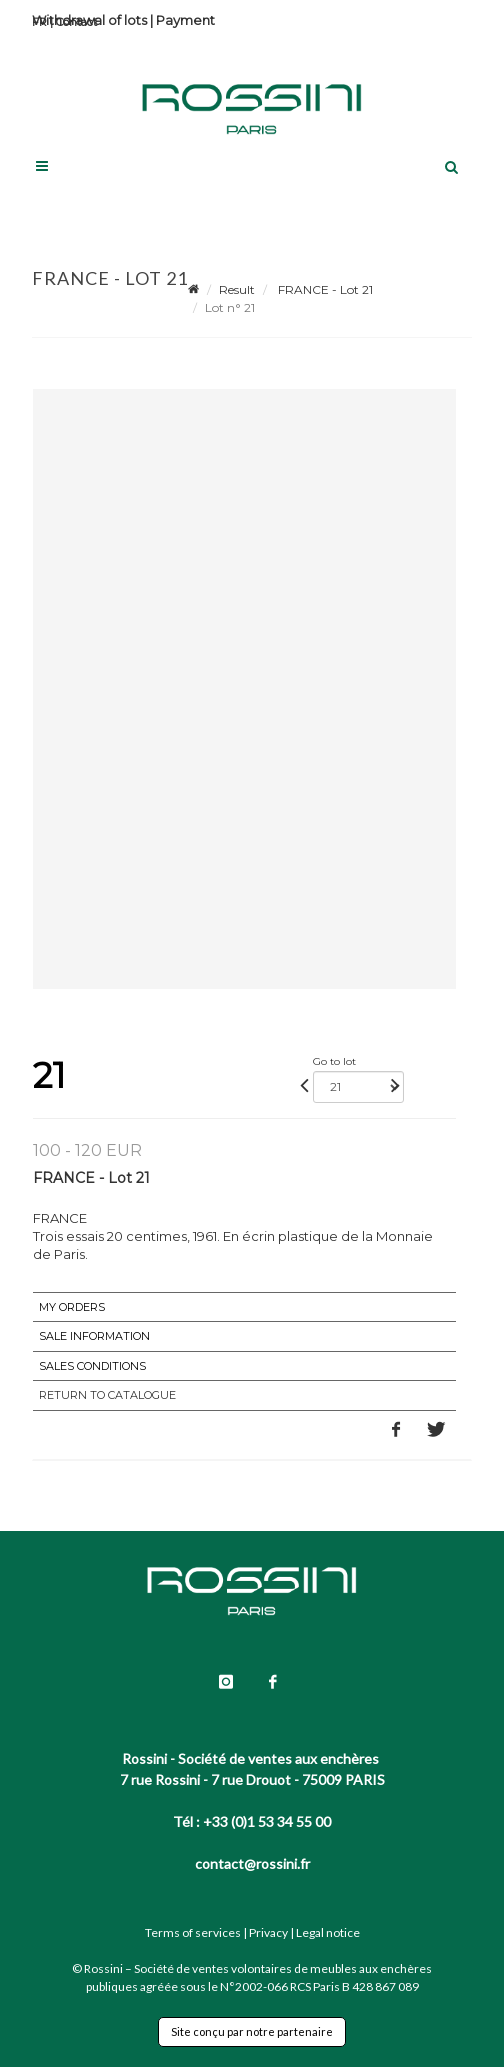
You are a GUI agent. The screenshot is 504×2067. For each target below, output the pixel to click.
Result (237, 289)
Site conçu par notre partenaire (252, 2031)
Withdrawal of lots (89, 20)
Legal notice (328, 1932)
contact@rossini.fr (252, 1863)
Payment (185, 20)
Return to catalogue (107, 1395)
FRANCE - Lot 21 (324, 289)
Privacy (268, 1932)
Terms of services (193, 1932)
